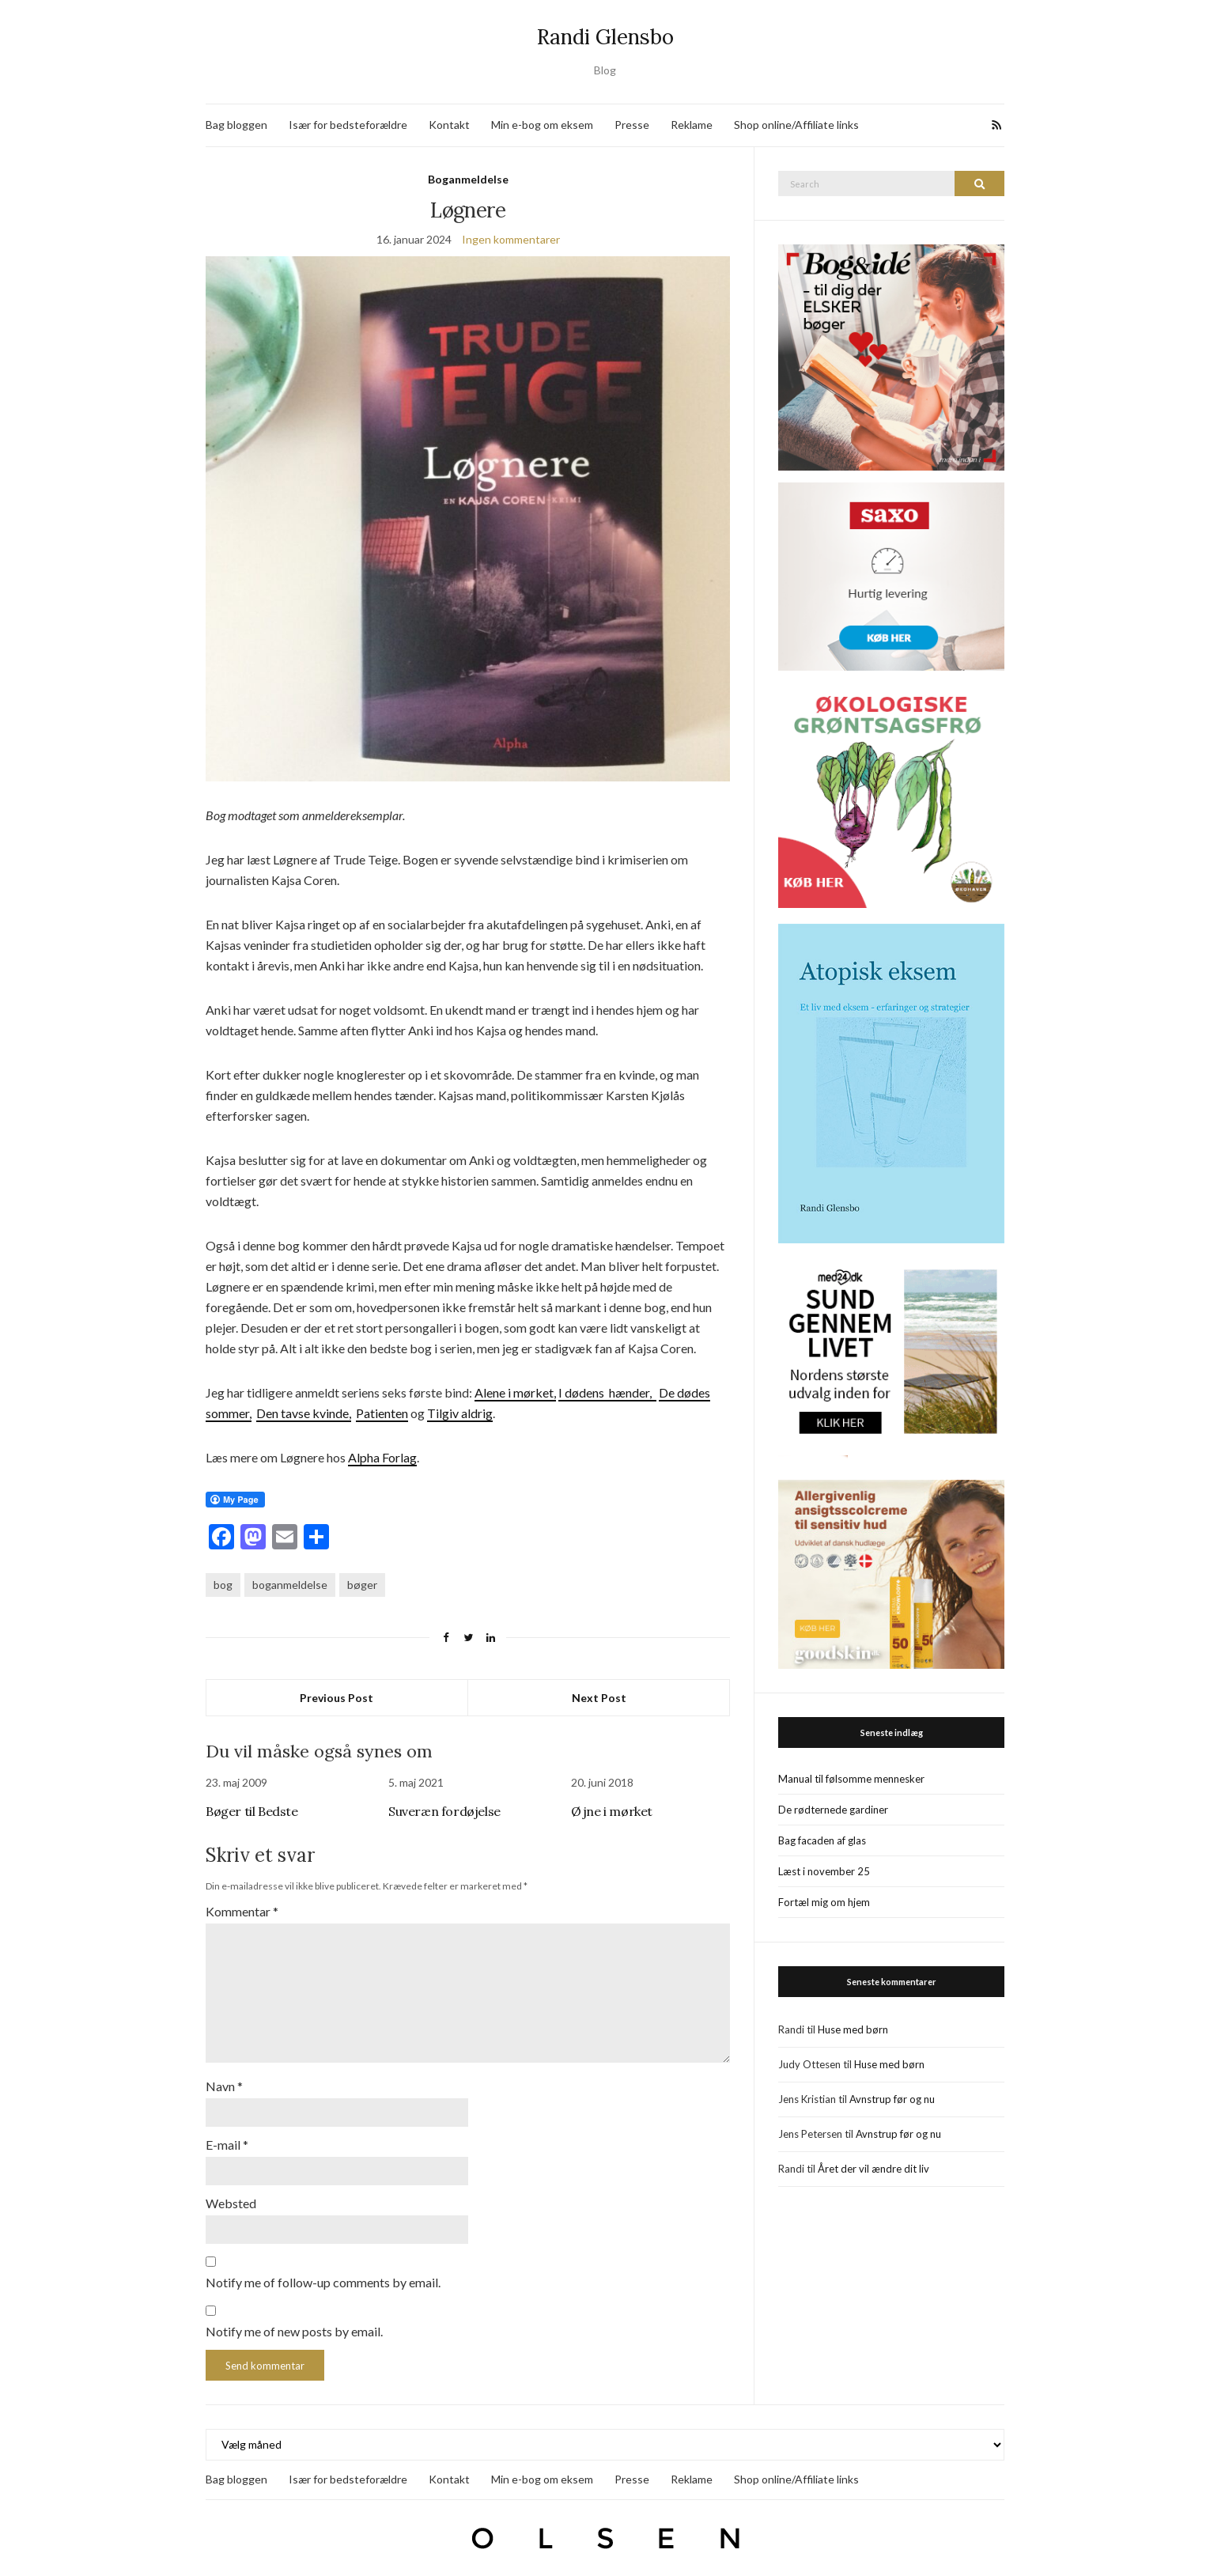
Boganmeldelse (468, 179)
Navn (224, 2079)
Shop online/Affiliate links (796, 124)
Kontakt (449, 124)
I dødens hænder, (607, 1392)
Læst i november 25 (824, 1871)
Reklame (692, 124)
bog (223, 1584)
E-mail (227, 2137)
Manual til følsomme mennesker (851, 1778)
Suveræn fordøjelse (444, 1811)
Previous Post (336, 1697)
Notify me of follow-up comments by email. (323, 2273)
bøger (362, 1584)
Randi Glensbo (605, 37)
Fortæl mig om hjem (824, 1902)
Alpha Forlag (382, 1457)
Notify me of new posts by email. (294, 2322)
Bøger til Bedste (252, 1811)
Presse (631, 124)
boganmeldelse (289, 1584)
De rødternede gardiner (833, 1809)
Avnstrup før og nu (892, 2099)
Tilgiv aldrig (460, 1412)
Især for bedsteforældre (348, 124)
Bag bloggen (236, 124)
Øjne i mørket (611, 1811)
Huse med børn (853, 2029)
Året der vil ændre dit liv (873, 2168)
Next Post (599, 1697)
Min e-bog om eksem (542, 124)
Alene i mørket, (515, 1392)
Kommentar (242, 1911)
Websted (231, 2195)
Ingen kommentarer (511, 239)
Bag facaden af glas (822, 1840)
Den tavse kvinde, (303, 1412)
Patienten (382, 1412)
